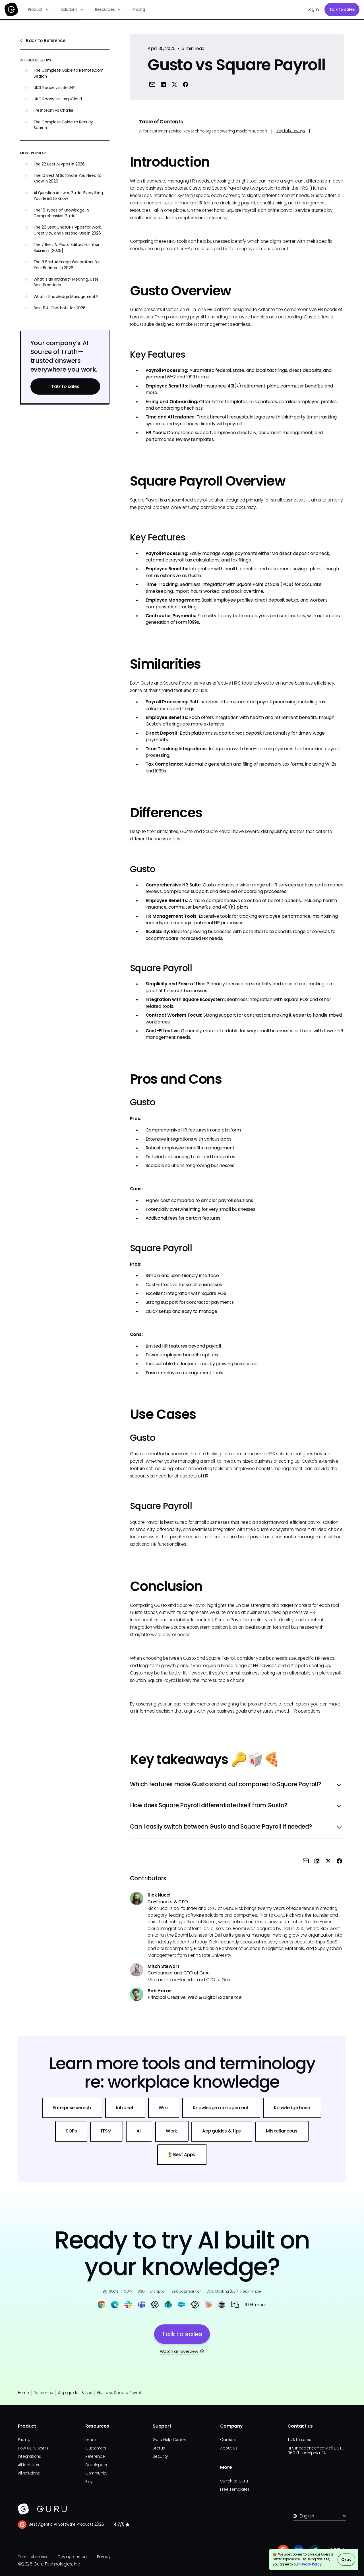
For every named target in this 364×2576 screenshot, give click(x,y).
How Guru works (33, 2448)
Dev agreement (73, 2557)
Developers (96, 2465)
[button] (38, 9)
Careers (227, 2439)
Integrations (29, 2456)
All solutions (29, 2473)
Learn (90, 2439)
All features (28, 2465)
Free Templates (235, 2489)
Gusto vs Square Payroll (119, 2392)
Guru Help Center (169, 2439)
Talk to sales (342, 9)
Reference (43, 2392)
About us (228, 2448)
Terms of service (33, 2557)
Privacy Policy (310, 2564)
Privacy (103, 2557)
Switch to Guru (234, 2481)
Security (160, 2456)
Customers (95, 2448)
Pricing (139, 9)
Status (159, 2448)
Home (23, 2392)
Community (96, 2473)
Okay (346, 2559)
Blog (89, 2481)
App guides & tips (75, 2392)
